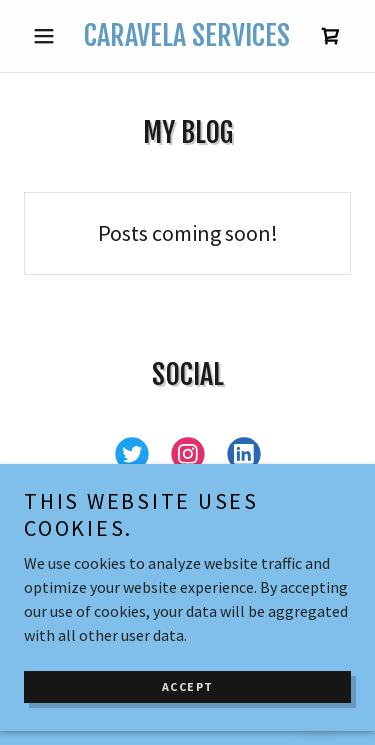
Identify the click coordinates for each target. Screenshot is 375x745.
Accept (188, 703)
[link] (187, 36)
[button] (48, 36)
